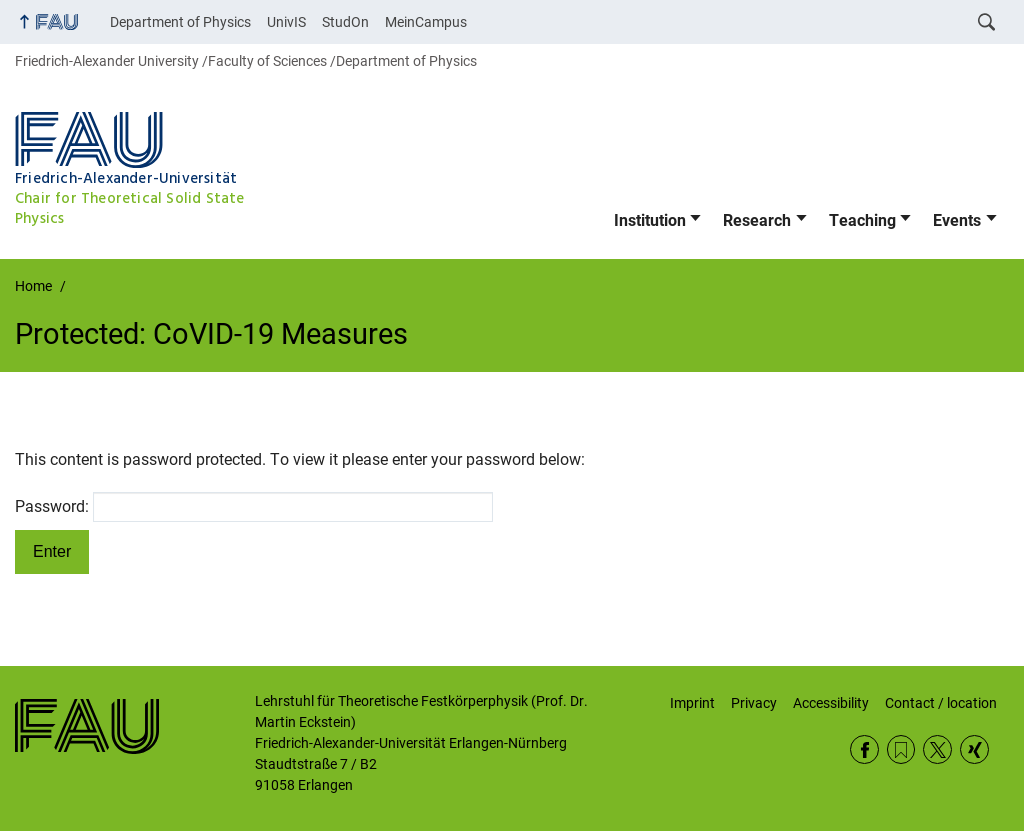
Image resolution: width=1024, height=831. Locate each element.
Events (957, 220)
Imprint (692, 703)
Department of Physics (180, 22)
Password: (254, 507)
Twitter (937, 749)
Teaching (862, 220)
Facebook (864, 749)
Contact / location (941, 703)
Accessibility (831, 703)
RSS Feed (901, 749)
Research (757, 220)
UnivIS (286, 22)
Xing (974, 749)
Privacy (754, 703)
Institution (650, 220)
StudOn (345, 22)
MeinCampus (426, 22)
